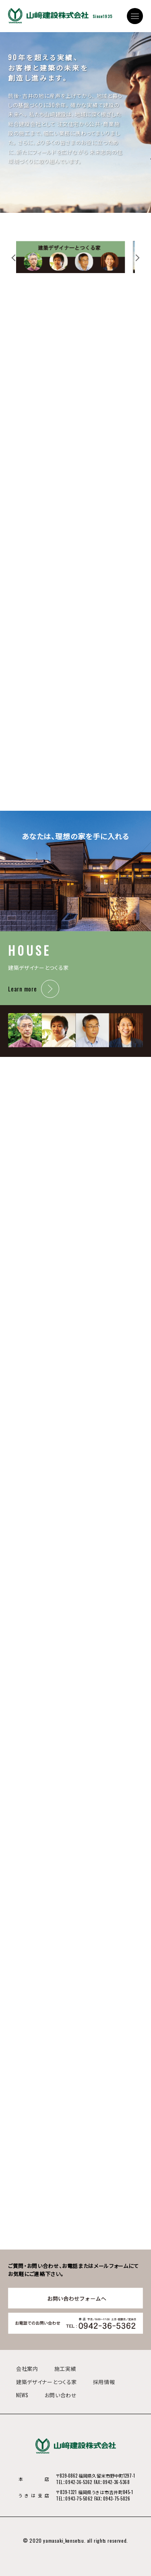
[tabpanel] (75, 257)
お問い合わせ (61, 2395)
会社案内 (27, 2368)
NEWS (22, 2395)
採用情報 (104, 2382)
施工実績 (65, 2368)
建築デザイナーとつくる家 (46, 2382)
